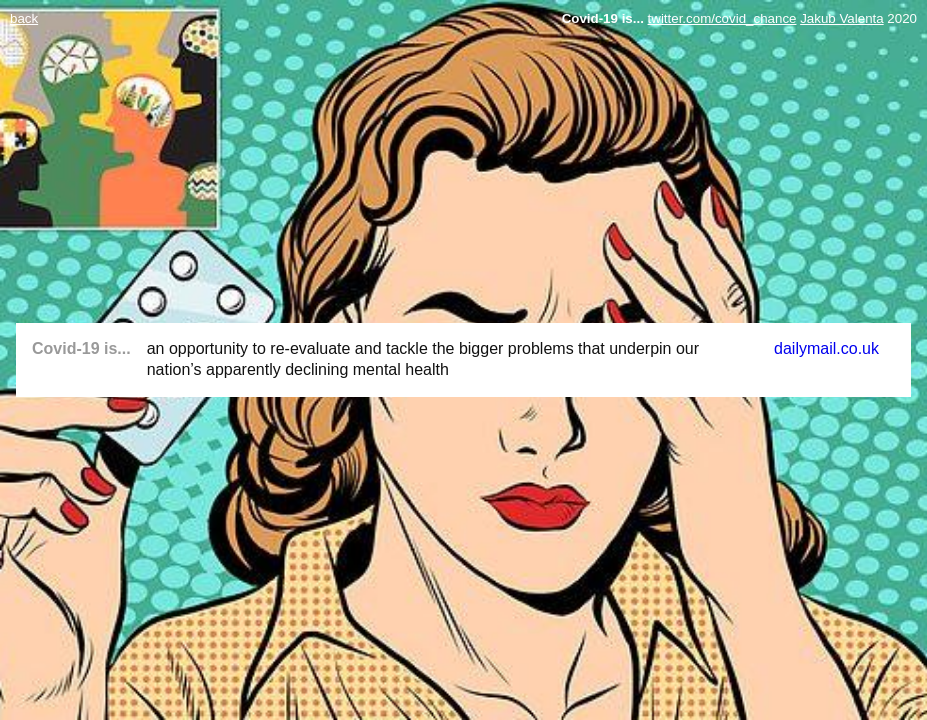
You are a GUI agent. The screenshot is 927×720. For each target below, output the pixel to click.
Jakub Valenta (841, 18)
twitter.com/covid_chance (722, 18)
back (24, 18)
